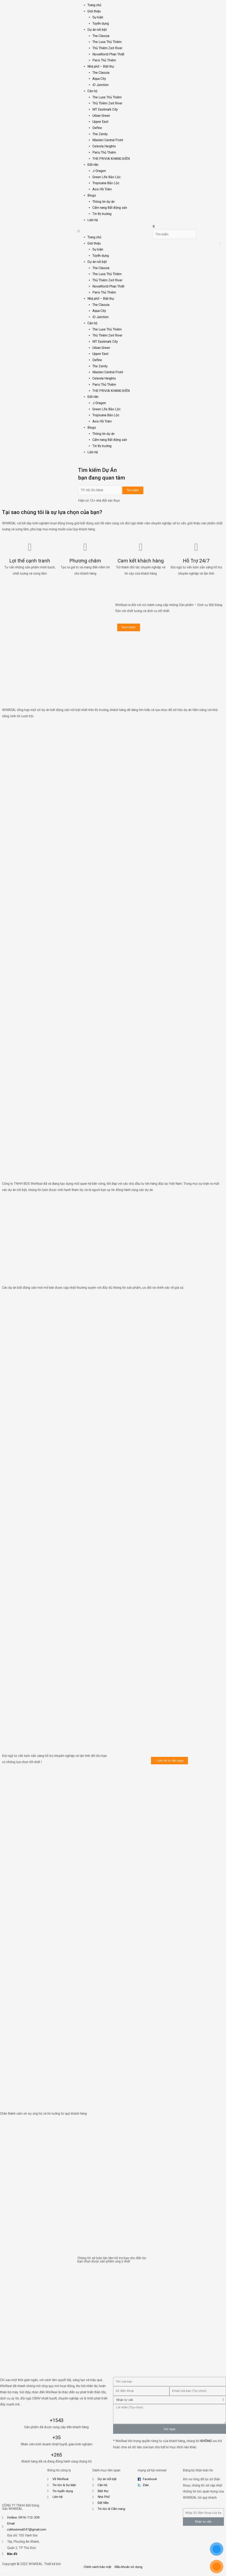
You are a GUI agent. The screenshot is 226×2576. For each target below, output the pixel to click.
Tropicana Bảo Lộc (105, 183)
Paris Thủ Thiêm (104, 60)
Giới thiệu (94, 11)
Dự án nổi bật (97, 30)
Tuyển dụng (100, 23)
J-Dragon (99, 171)
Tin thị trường (101, 214)
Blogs (91, 195)
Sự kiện (97, 17)
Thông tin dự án (103, 202)
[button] (113, 231)
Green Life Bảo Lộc (106, 177)
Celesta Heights (104, 146)
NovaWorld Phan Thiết (108, 54)
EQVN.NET (9, 2571)
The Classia (100, 36)
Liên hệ (92, 220)
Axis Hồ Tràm (102, 189)
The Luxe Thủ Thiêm (107, 42)
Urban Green (101, 116)
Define (97, 128)
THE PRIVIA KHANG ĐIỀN (111, 159)
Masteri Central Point (107, 140)
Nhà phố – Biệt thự (100, 66)
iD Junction (100, 85)
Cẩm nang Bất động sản (109, 208)
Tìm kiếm (133, 490)
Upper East (100, 122)
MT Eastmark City (105, 109)
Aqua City (99, 79)
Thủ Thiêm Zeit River (107, 48)
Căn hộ (92, 91)
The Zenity (100, 134)
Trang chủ (94, 5)
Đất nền (92, 165)
